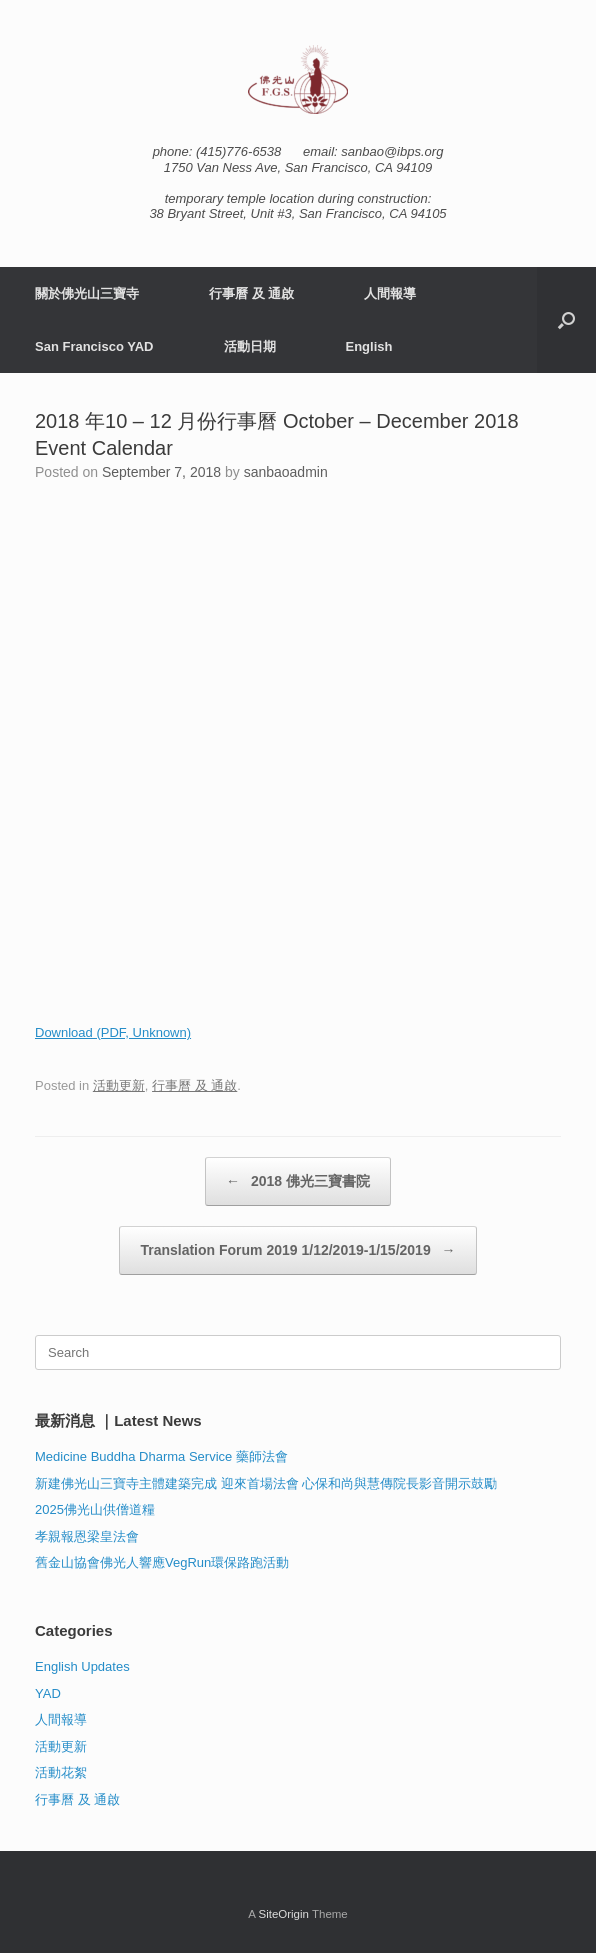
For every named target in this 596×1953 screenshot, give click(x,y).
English (369, 346)
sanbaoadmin (286, 472)
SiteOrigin (283, 1914)
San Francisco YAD (94, 346)
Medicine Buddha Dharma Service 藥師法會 (161, 1456)
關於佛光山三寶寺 (87, 293)
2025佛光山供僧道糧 (95, 1509)
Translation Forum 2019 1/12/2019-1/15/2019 (297, 1250)
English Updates (82, 1666)
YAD (48, 1693)
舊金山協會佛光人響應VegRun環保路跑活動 (162, 1562)
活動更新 (119, 1085)
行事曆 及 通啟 (251, 293)
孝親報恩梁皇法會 (87, 1536)
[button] (566, 320)
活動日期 (250, 346)
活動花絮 (61, 1772)
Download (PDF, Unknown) (113, 1032)
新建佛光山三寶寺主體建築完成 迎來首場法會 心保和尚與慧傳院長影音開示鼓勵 (266, 1483)
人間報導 (390, 293)
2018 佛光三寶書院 (298, 1181)
